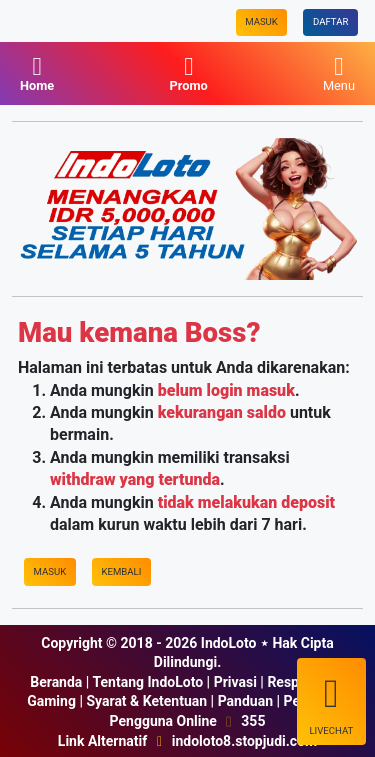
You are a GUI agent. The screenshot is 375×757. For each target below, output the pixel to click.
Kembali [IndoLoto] (121, 571)
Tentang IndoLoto (147, 682)
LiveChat (331, 703)
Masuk (261, 21)
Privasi (235, 682)
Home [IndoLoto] (37, 73)
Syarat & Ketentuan (146, 701)
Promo (188, 73)
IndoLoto (229, 643)
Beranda (56, 682)
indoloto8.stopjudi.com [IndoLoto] (244, 741)
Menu (339, 73)
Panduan (245, 701)
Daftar (330, 21)
